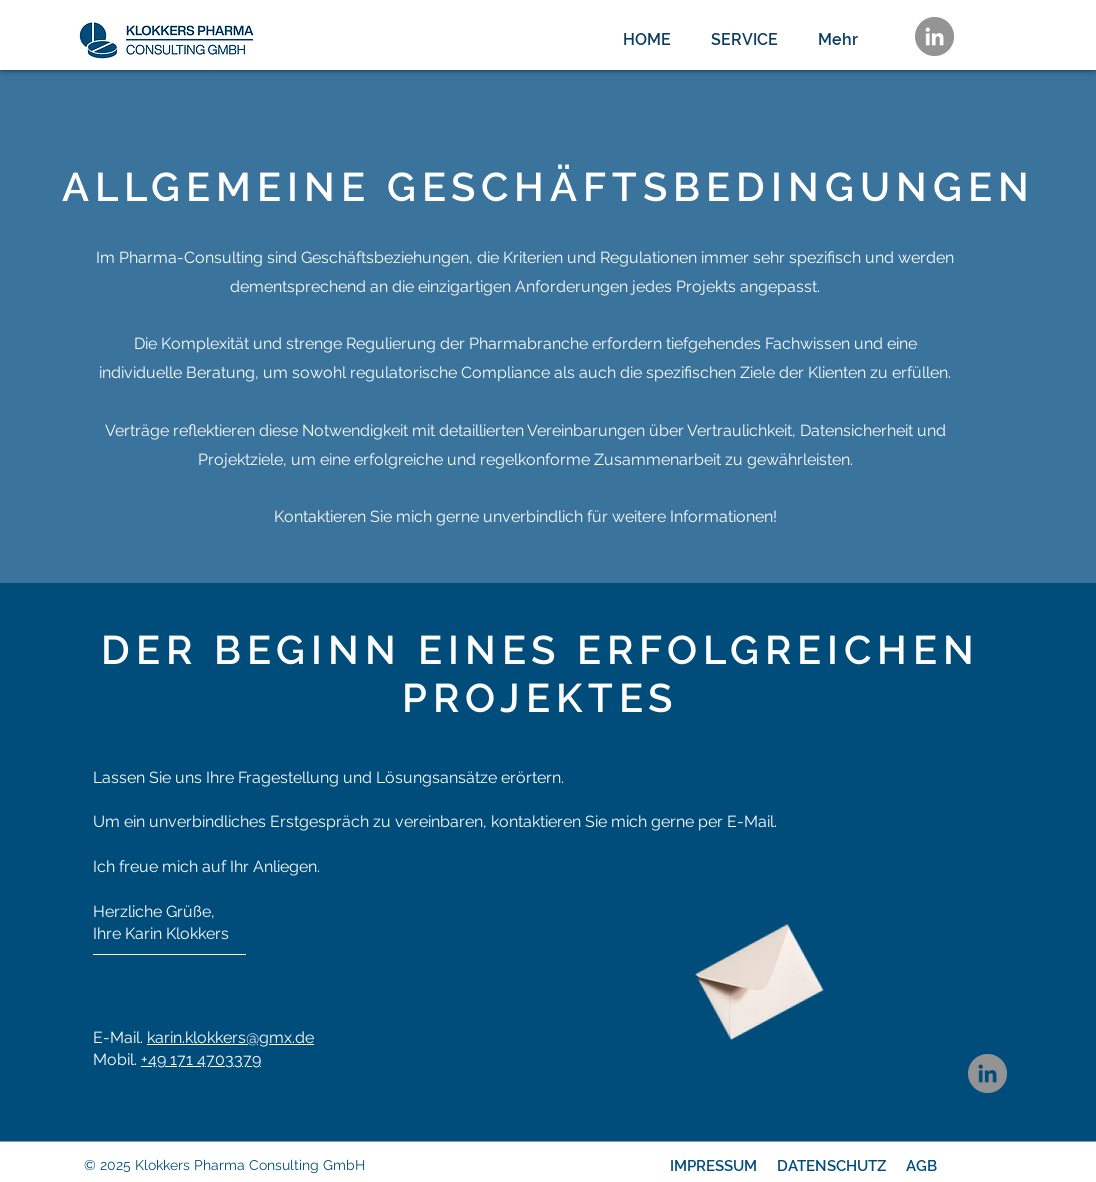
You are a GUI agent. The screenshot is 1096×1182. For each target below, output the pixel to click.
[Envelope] (754, 972)
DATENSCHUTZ (831, 1166)
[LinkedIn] (934, 36)
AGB (921, 1166)
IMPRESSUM (713, 1166)
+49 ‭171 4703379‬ (201, 1059)
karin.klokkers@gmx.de (230, 1037)
